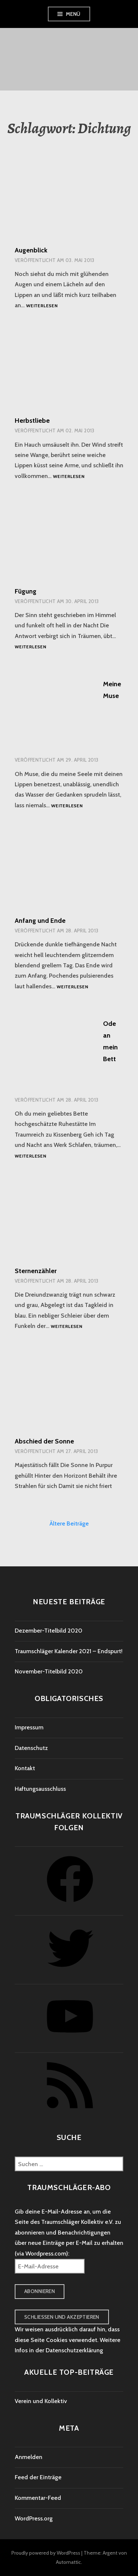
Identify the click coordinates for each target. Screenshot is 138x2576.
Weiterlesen (41, 305)
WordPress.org (34, 2518)
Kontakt (25, 1768)
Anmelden (28, 2456)
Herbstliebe (32, 421)
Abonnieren (39, 2291)
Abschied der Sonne (44, 1441)
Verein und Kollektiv (41, 2401)
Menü (73, 14)
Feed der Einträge (38, 2477)
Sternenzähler (36, 1271)
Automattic (68, 2562)
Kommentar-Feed (38, 2497)
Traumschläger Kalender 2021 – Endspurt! (69, 1651)
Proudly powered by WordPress (45, 2553)
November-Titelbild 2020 (49, 1671)
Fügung (25, 591)
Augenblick (31, 250)
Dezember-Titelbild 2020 (48, 1630)
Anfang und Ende (40, 921)
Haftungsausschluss (40, 1788)
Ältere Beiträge (69, 1523)
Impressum (29, 1727)
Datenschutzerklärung (74, 2350)
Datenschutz (31, 1747)
